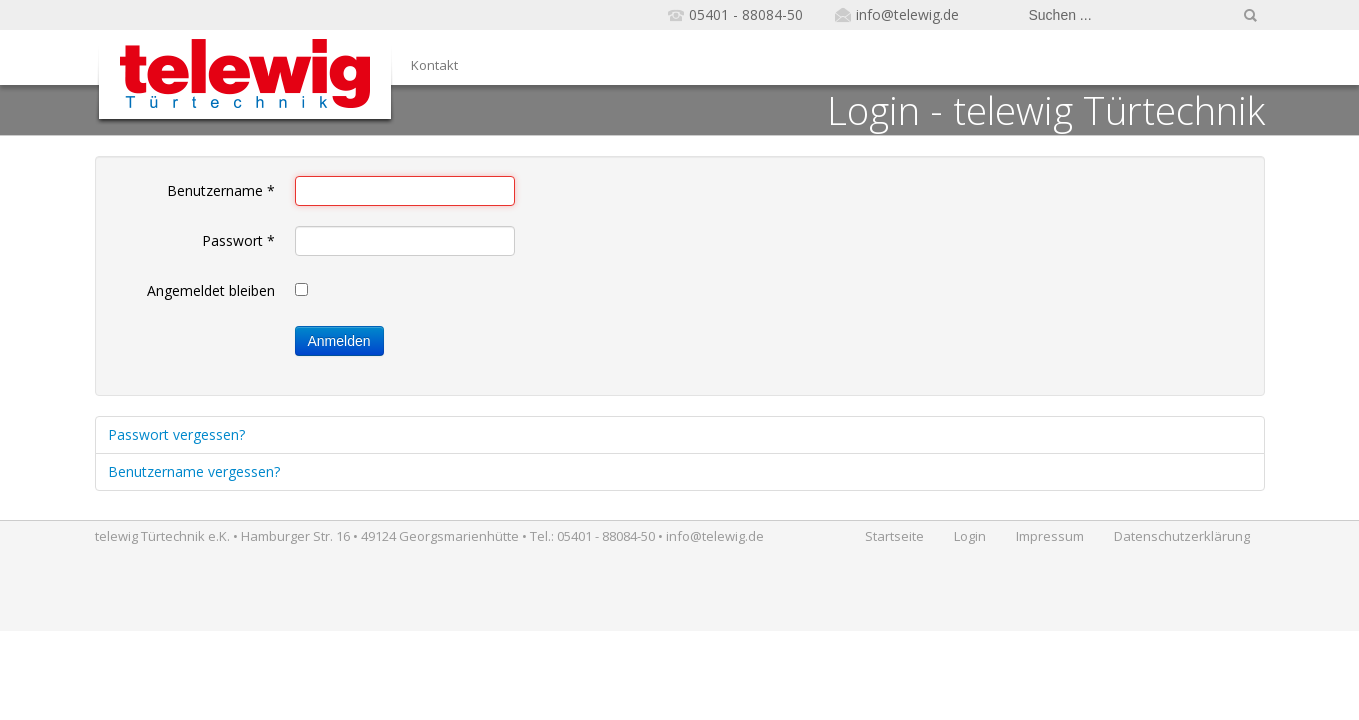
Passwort (238, 240)
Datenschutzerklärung (1182, 536)
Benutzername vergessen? (194, 471)
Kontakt (434, 65)
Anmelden (339, 341)
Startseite (894, 536)
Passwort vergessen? (176, 434)
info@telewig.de (907, 14)
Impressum (1050, 536)
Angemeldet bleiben (211, 290)
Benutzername (221, 190)
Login (970, 536)
